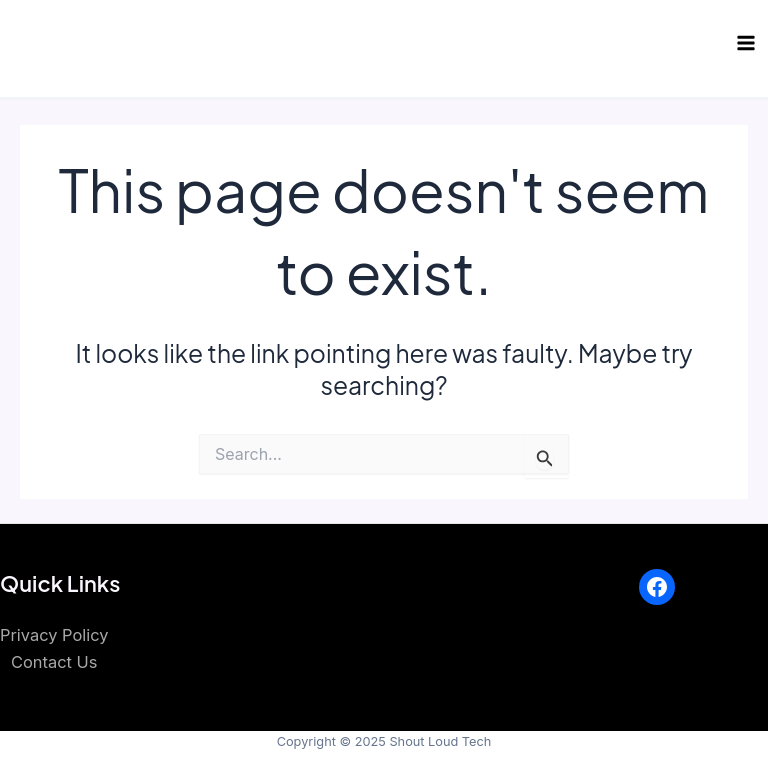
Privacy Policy (54, 635)
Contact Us (54, 662)
